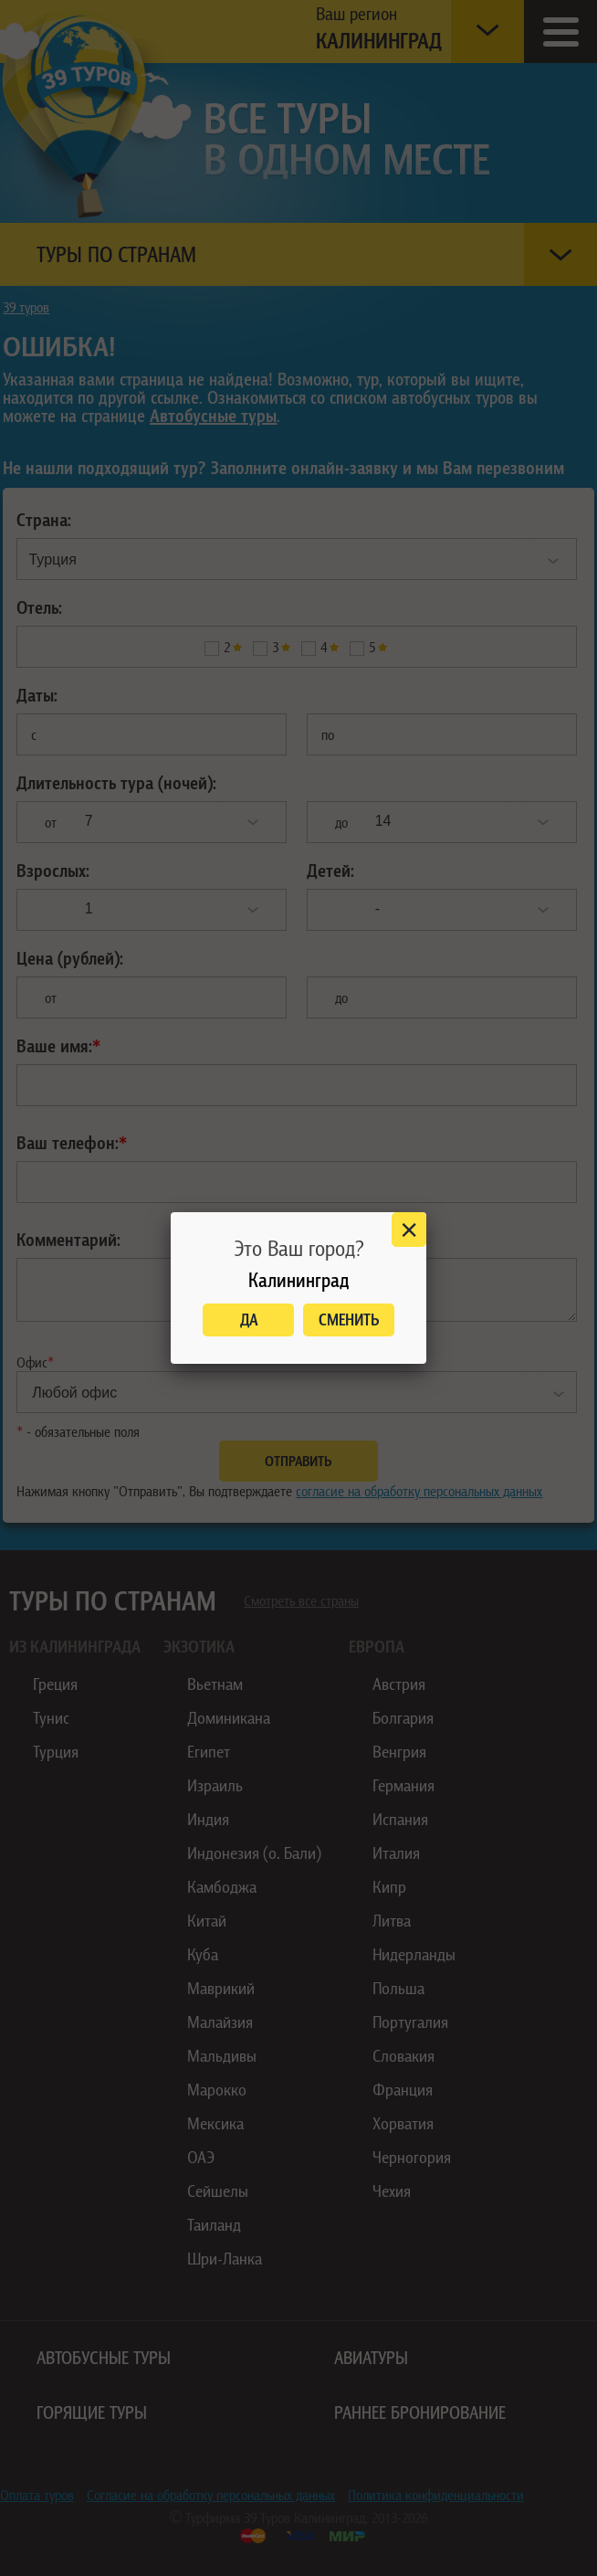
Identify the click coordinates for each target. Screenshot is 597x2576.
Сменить (349, 1319)
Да (248, 1319)
